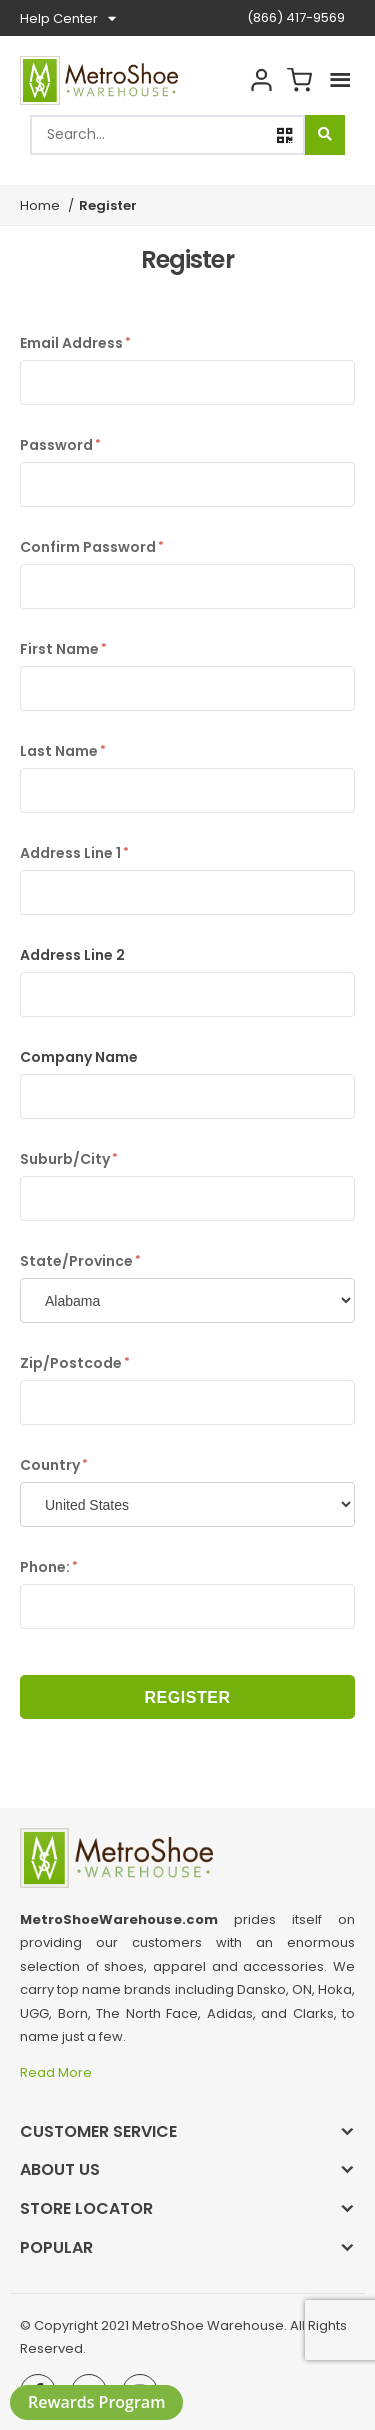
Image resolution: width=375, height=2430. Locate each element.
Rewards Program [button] (96, 2402)
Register (187, 1697)
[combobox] (167, 135)
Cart (299, 80)
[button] (285, 135)
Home (40, 205)
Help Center (68, 19)
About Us (60, 2169)
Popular (56, 2247)
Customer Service (98, 2131)
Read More (57, 2072)
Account (261, 80)
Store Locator (86, 2208)
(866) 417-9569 (296, 17)
